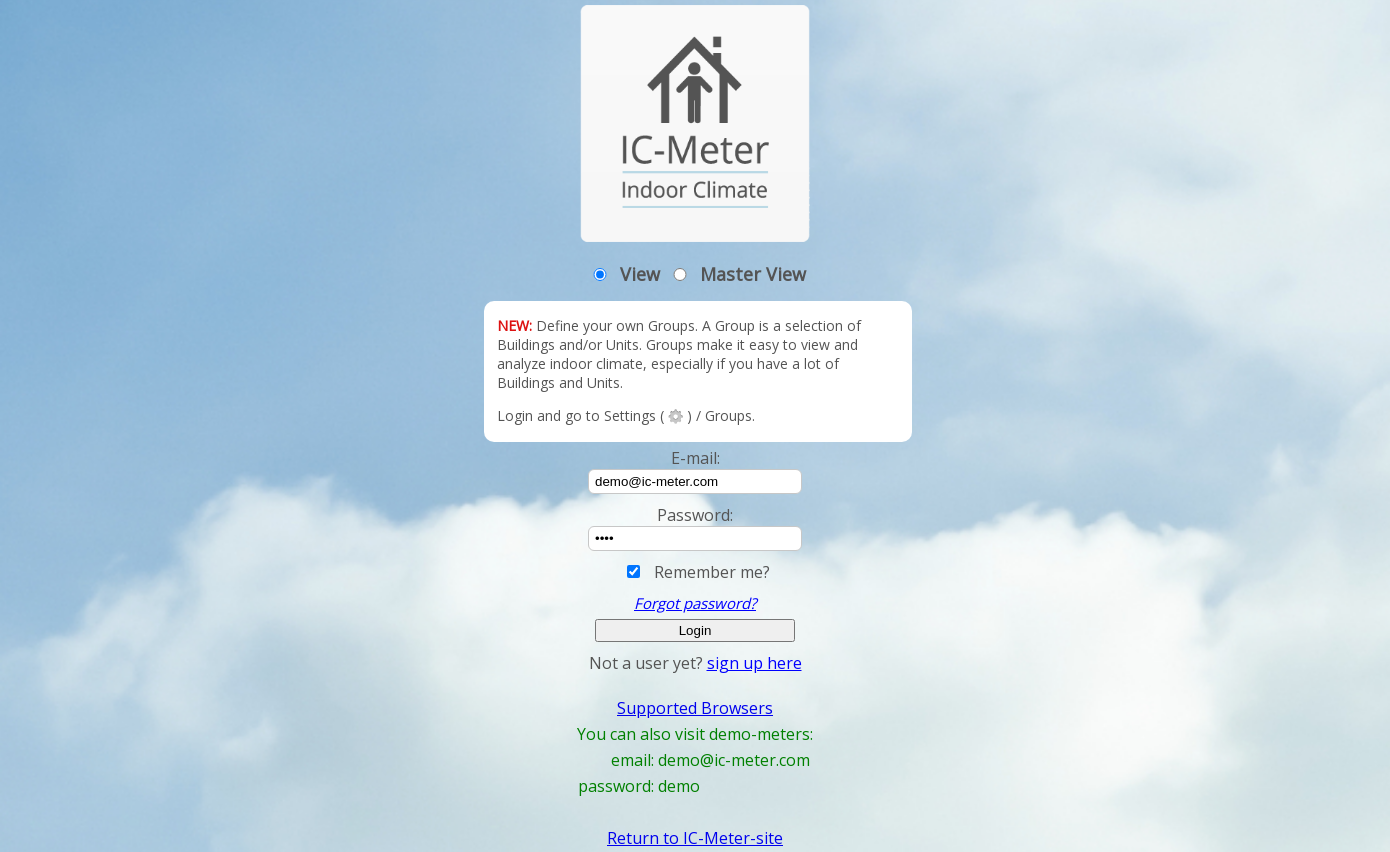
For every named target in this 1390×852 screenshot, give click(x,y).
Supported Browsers (695, 708)
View (640, 274)
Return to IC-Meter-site (695, 838)
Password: (695, 515)
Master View (753, 274)
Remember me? (712, 572)
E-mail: (695, 458)
